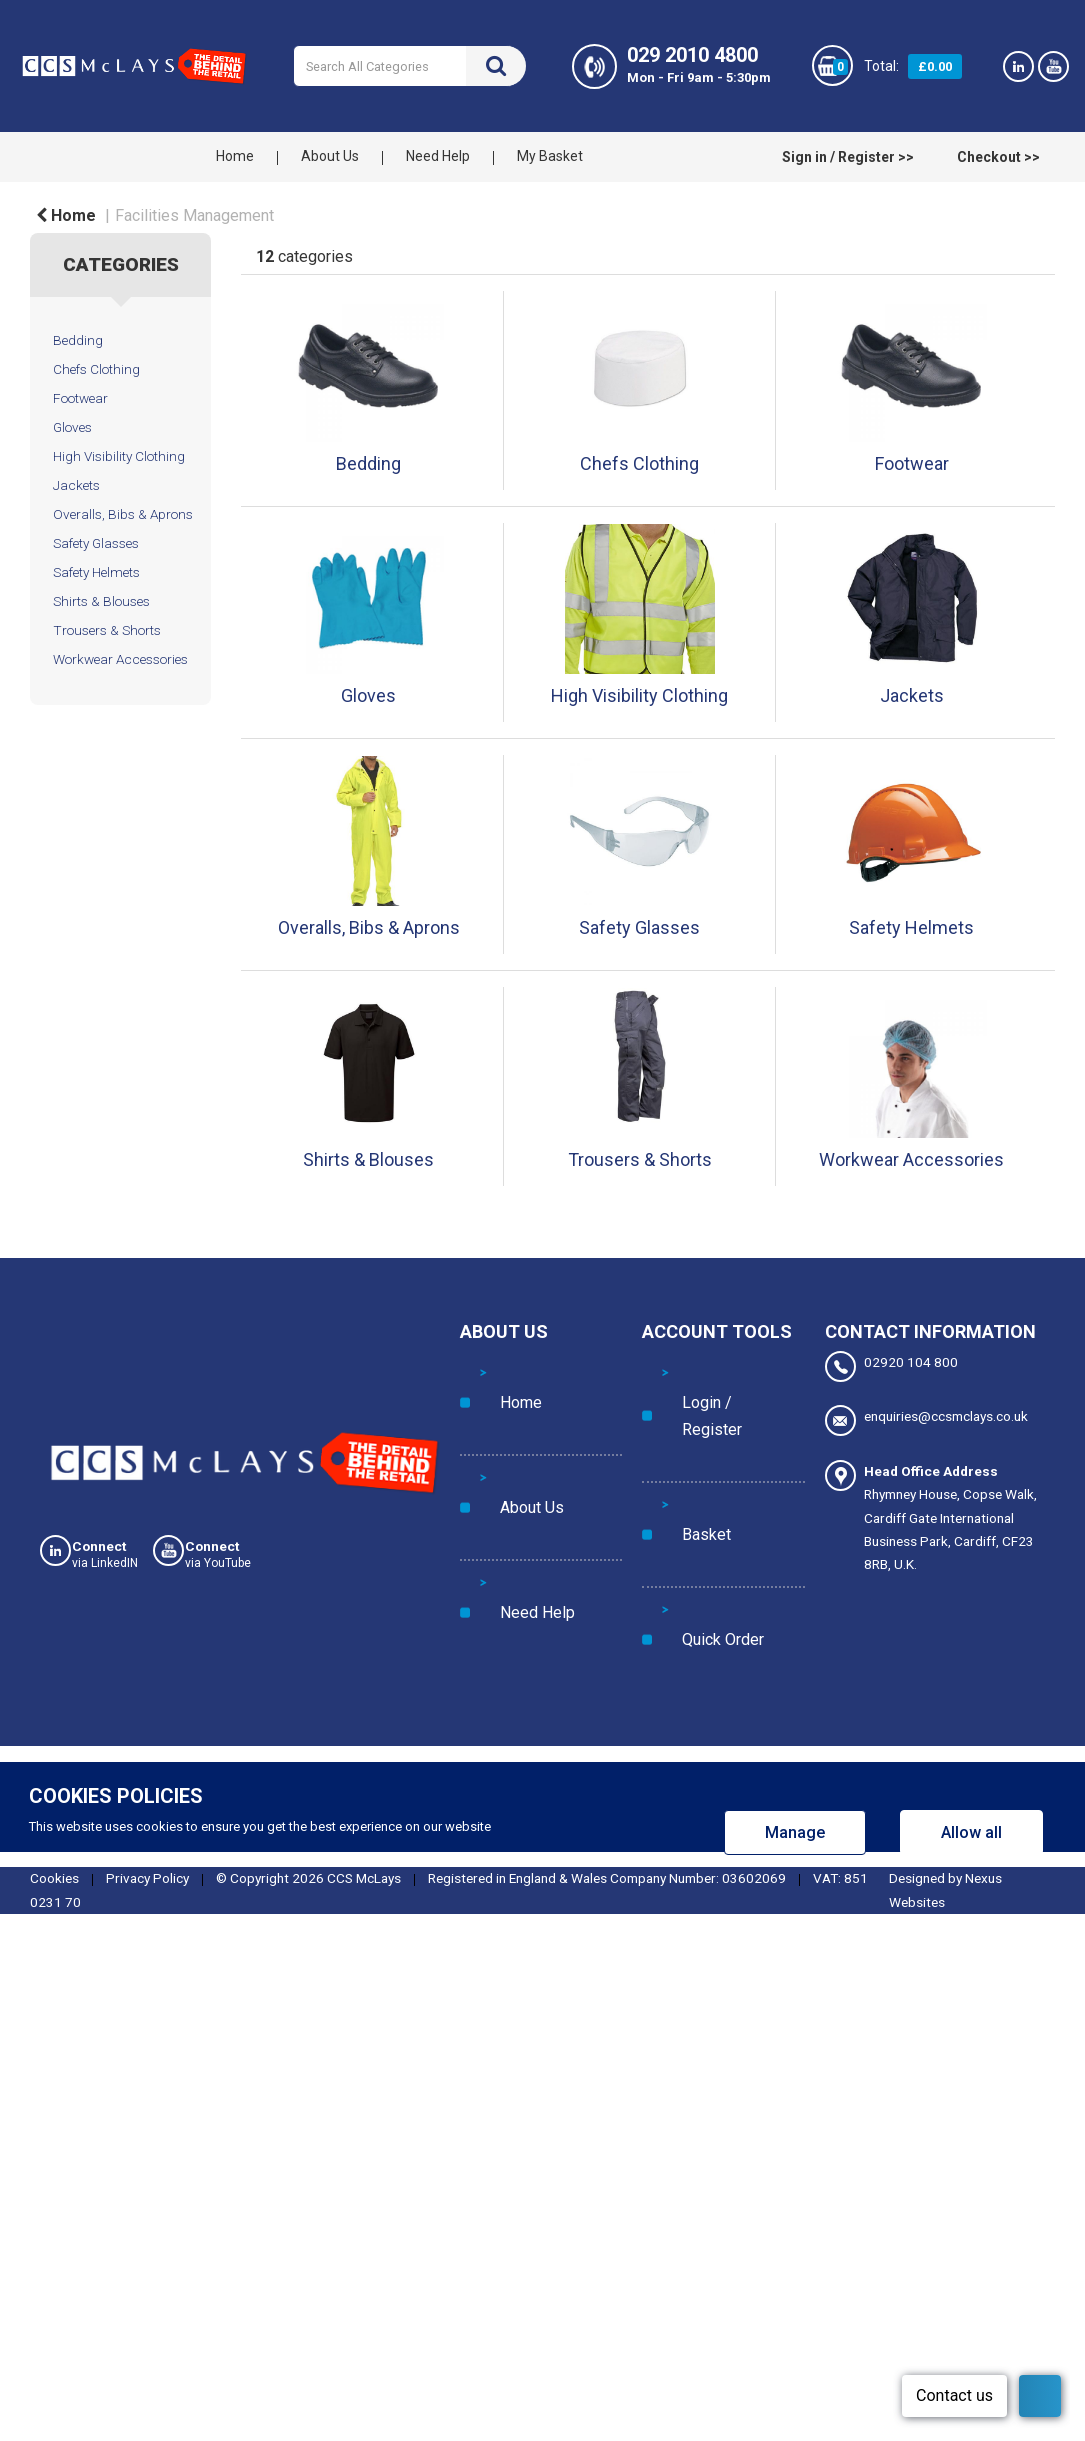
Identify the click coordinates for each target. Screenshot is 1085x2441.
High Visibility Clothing (119, 456)
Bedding (78, 340)
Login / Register (709, 1370)
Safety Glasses (96, 543)
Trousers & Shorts (107, 630)
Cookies (54, 1760)
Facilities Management (194, 215)
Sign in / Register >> (848, 157)
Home (235, 156)
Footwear (80, 398)
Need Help (438, 156)
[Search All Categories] (409, 66)
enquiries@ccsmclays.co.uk (926, 1412)
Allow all (971, 1714)
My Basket (550, 156)
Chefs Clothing (96, 369)
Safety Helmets (96, 572)
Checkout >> (998, 157)
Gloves (72, 427)
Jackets (76, 485)
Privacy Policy (147, 1760)
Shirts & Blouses (101, 601)
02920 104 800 (891, 1366)
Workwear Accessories (120, 659)
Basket (682, 1411)
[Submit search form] (496, 66)
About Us (330, 156)
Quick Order (698, 1452)
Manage (795, 1714)
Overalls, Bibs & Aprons (123, 514)
